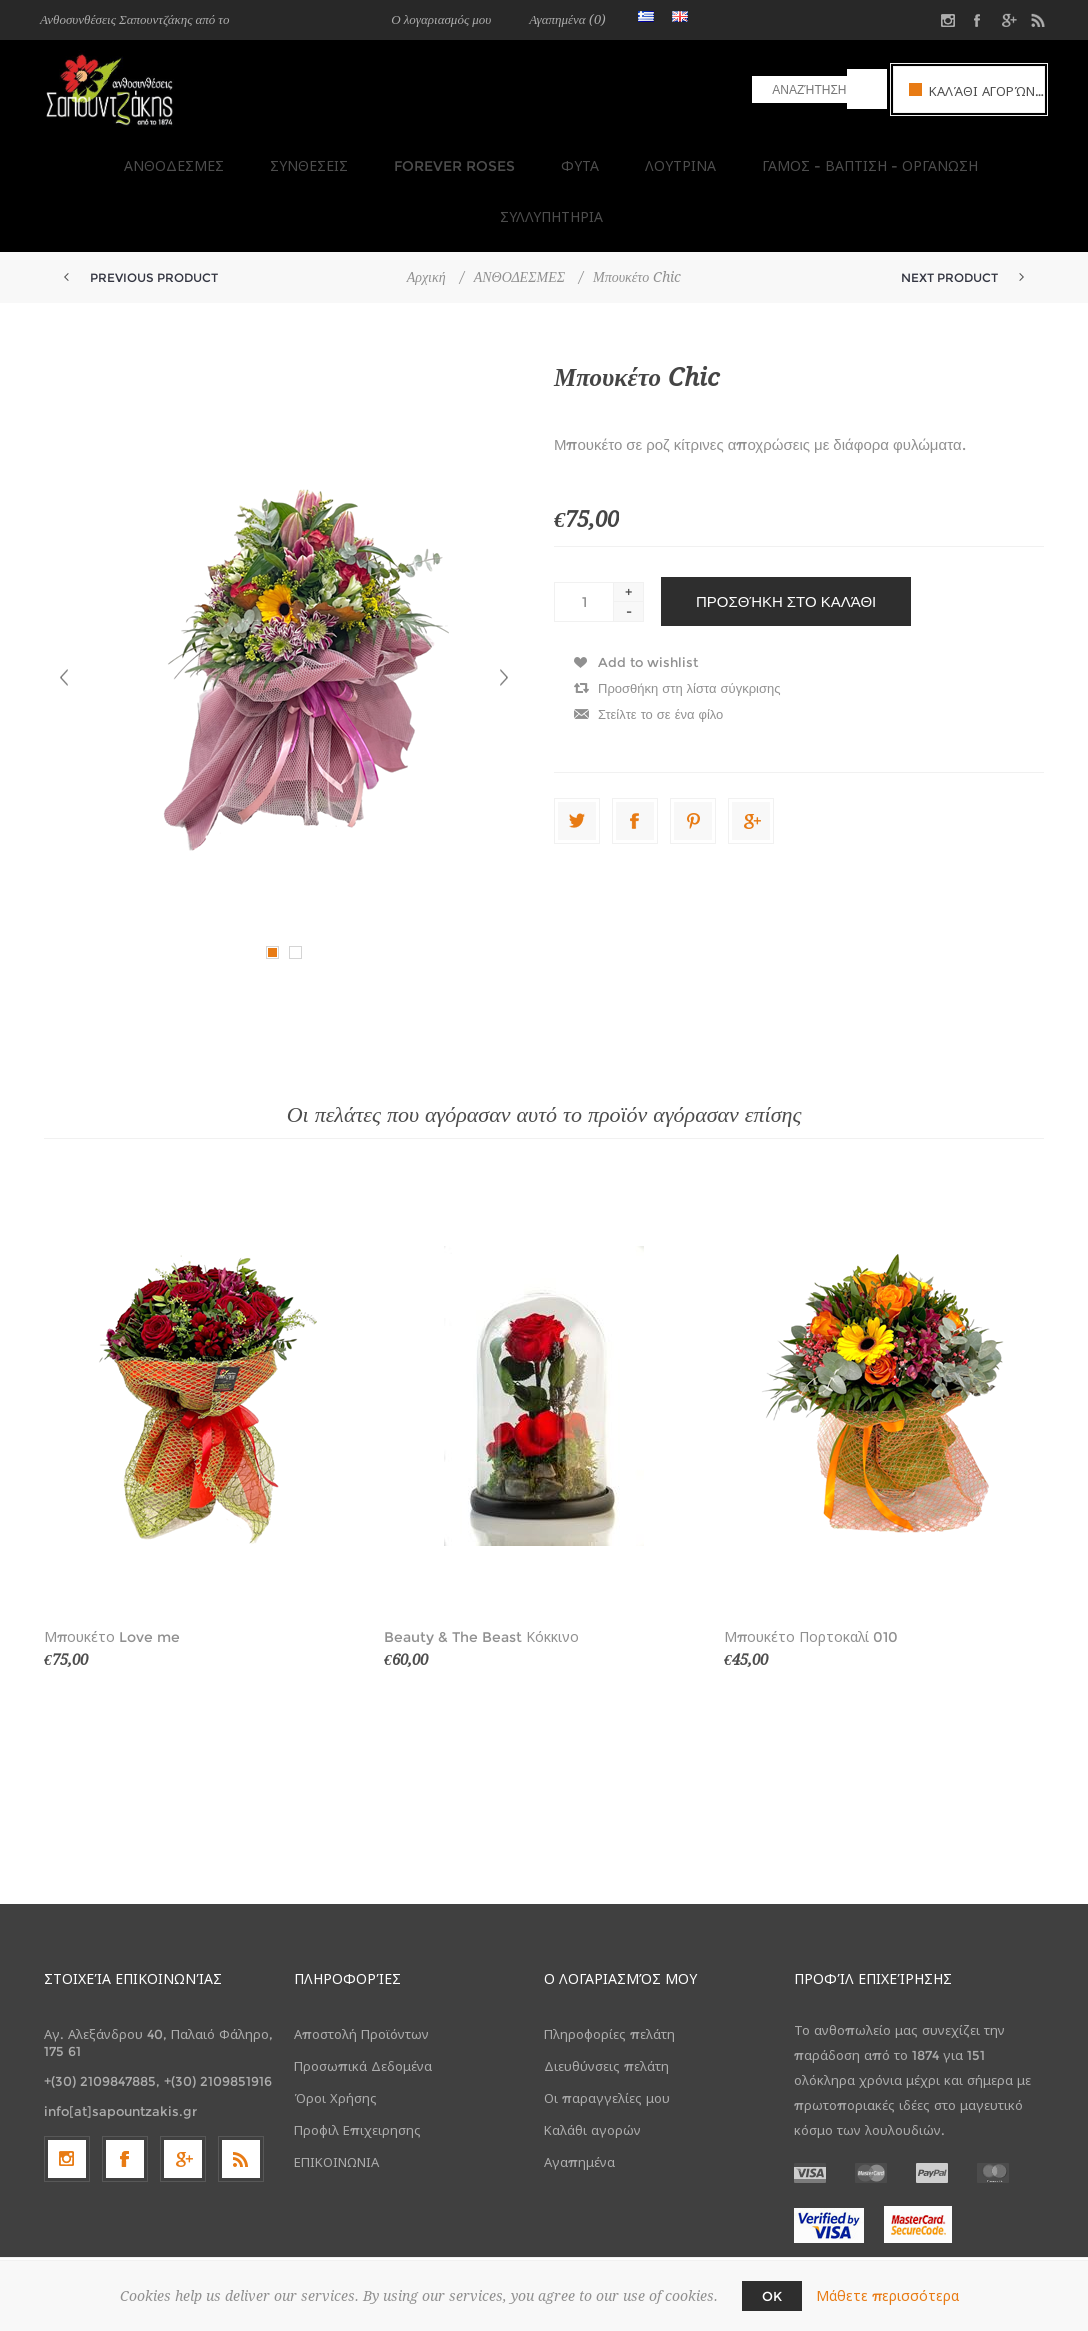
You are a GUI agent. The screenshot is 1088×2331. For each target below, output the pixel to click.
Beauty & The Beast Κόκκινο (481, 1574)
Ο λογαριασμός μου (441, 19)
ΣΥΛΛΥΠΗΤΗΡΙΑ (976, 160)
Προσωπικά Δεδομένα (363, 2003)
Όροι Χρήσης (335, 2035)
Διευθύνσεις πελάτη (606, 2003)
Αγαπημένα (579, 2099)
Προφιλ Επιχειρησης (357, 2067)
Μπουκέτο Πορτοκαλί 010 (811, 1574)
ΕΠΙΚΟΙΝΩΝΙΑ (336, 2099)
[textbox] (799, 89)
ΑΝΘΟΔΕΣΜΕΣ (111, 160)
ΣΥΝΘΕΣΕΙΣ (240, 160)
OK (772, 2296)
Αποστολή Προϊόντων (361, 1971)
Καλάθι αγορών (592, 2067)
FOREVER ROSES (379, 160)
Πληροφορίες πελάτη (609, 1971)
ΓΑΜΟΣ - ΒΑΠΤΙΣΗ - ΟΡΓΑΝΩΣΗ (777, 160)
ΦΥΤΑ (499, 160)
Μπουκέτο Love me (112, 1574)
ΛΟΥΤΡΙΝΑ (593, 160)
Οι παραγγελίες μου (607, 2035)
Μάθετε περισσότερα (887, 2296)
